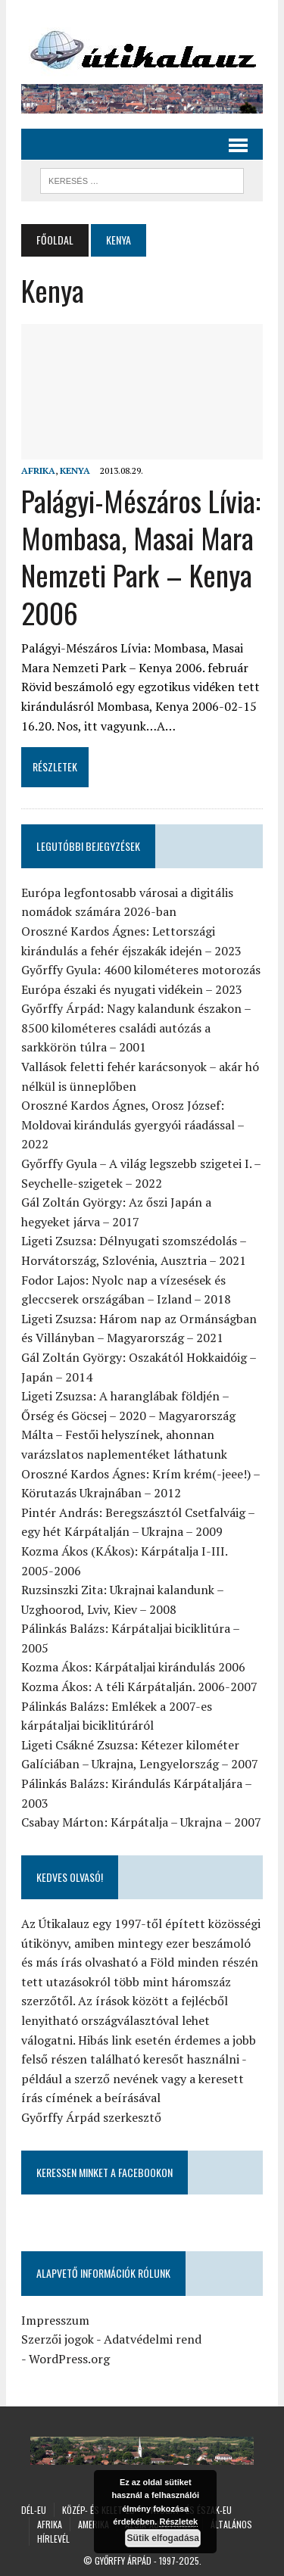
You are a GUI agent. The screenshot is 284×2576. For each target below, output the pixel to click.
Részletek (178, 2521)
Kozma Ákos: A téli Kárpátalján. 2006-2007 (139, 1686)
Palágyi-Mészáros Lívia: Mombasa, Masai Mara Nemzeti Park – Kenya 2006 (141, 556)
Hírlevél (53, 2538)
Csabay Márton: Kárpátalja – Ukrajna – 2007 (141, 1822)
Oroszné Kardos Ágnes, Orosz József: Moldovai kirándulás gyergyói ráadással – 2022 (132, 1124)
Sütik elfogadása (162, 2538)
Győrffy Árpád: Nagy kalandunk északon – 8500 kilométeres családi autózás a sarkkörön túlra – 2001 (136, 1027)
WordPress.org (69, 2358)
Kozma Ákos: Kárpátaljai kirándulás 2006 (133, 1667)
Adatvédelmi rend (152, 2339)
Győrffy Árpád (123, 2560)
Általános (231, 2524)
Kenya (75, 470)
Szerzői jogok (57, 2339)
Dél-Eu (33, 2509)
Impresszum (55, 2320)
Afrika (38, 470)
